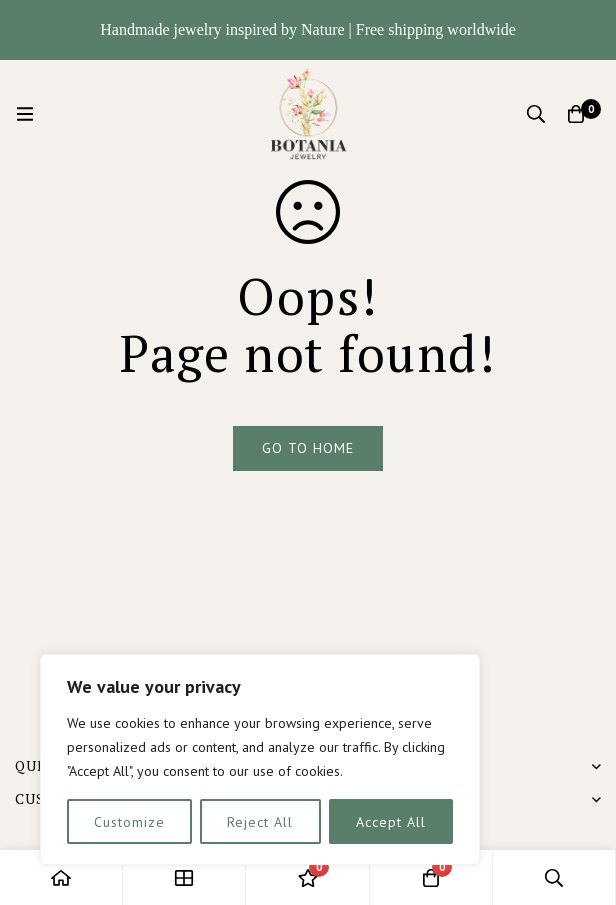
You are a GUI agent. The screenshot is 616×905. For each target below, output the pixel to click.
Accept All (391, 822)
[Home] (61, 877)
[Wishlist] (307, 877)
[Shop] (184, 877)
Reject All (260, 822)
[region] (260, 759)
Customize (129, 822)
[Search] (536, 114)
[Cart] (576, 114)
